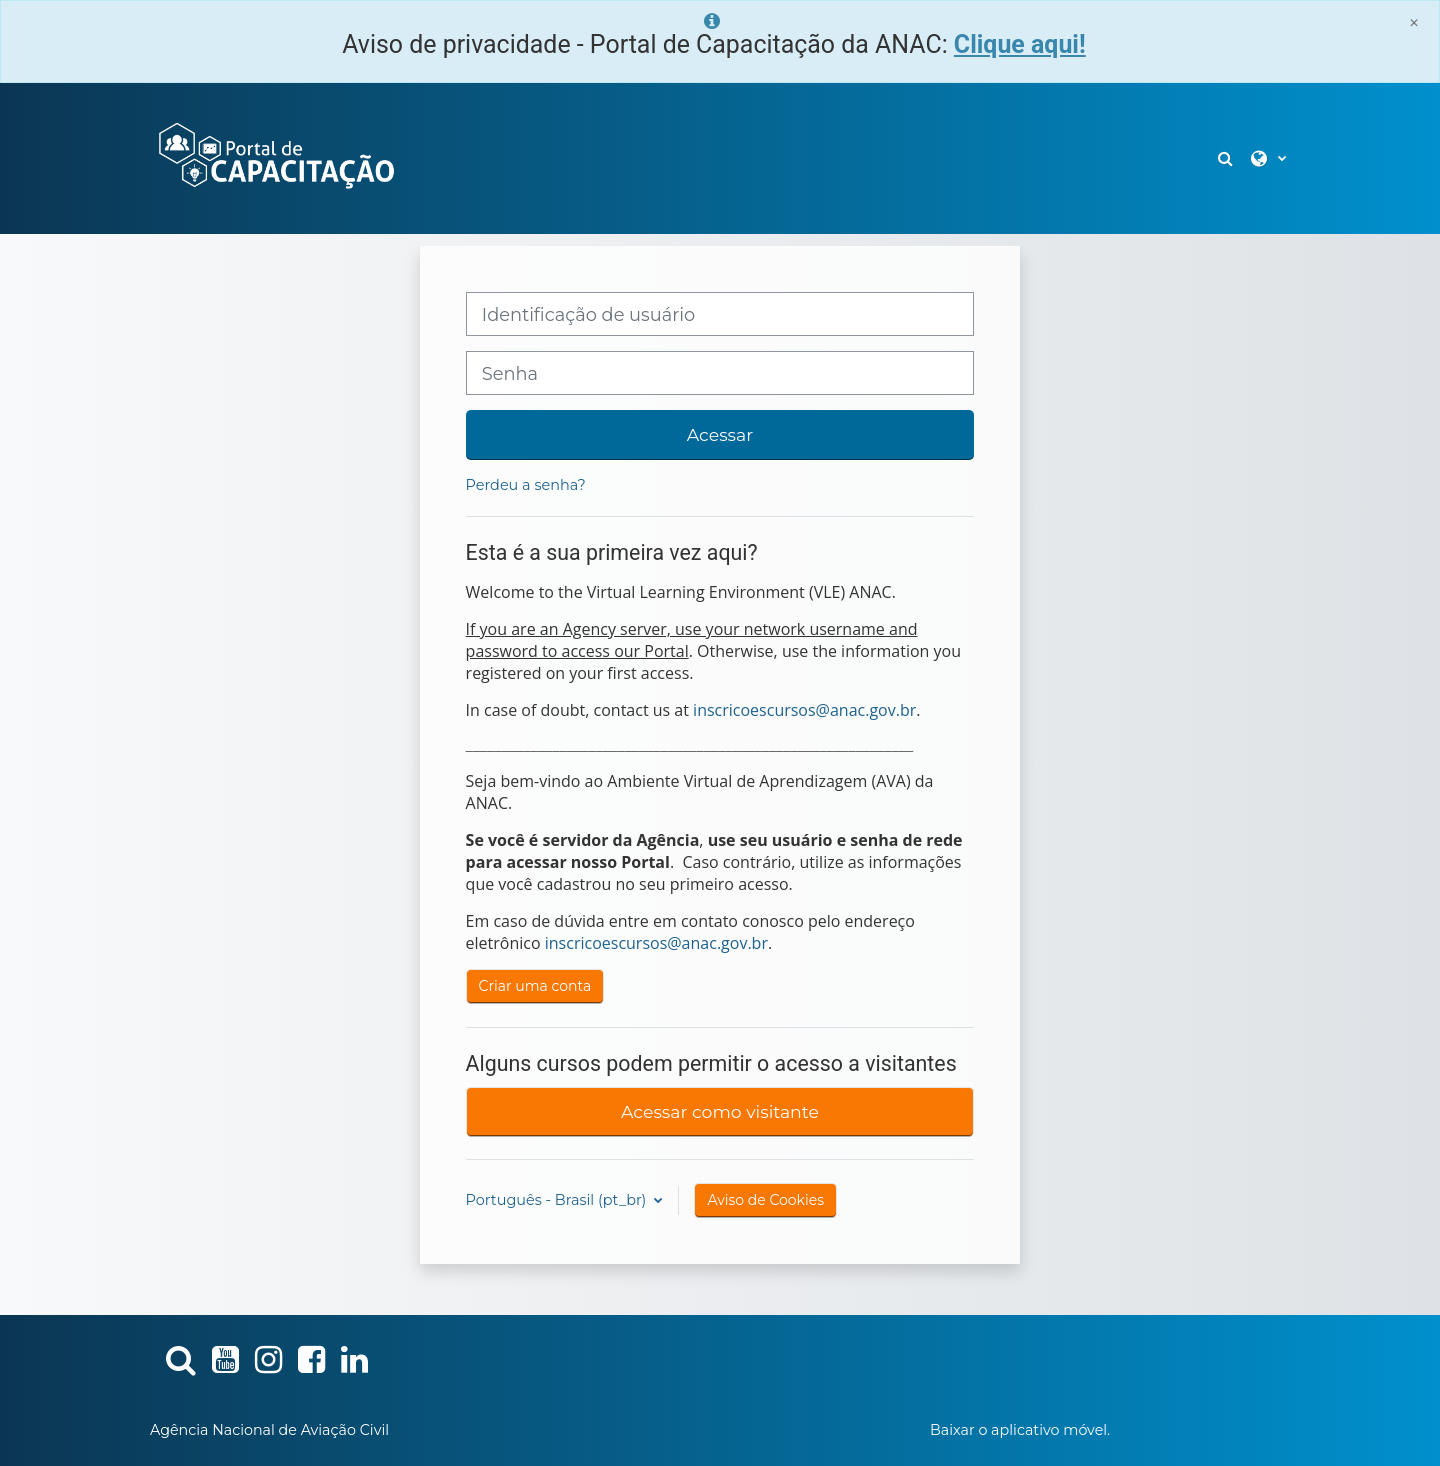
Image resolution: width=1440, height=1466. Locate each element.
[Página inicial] (275, 157)
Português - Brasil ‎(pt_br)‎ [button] (558, 1200)
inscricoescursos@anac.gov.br (804, 710)
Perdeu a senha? (526, 485)
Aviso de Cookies (765, 1200)
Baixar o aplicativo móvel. (1020, 1430)
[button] (1227, 158)
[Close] (1414, 22)
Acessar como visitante (720, 1111)
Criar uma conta (535, 986)
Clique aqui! (1020, 44)
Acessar (720, 434)
